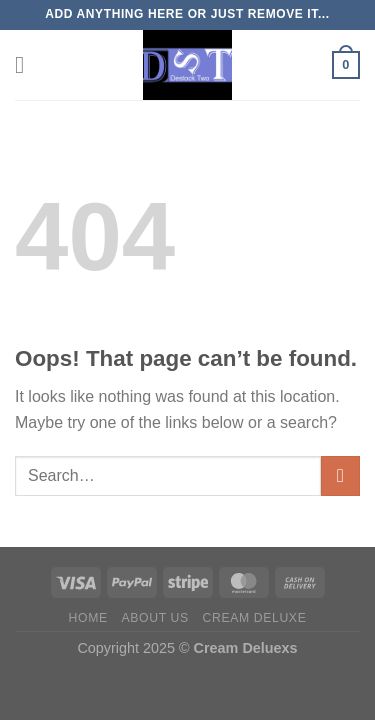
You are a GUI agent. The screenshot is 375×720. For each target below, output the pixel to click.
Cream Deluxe (255, 618)
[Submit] (340, 475)
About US (155, 618)
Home (88, 618)
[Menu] (27, 64)
